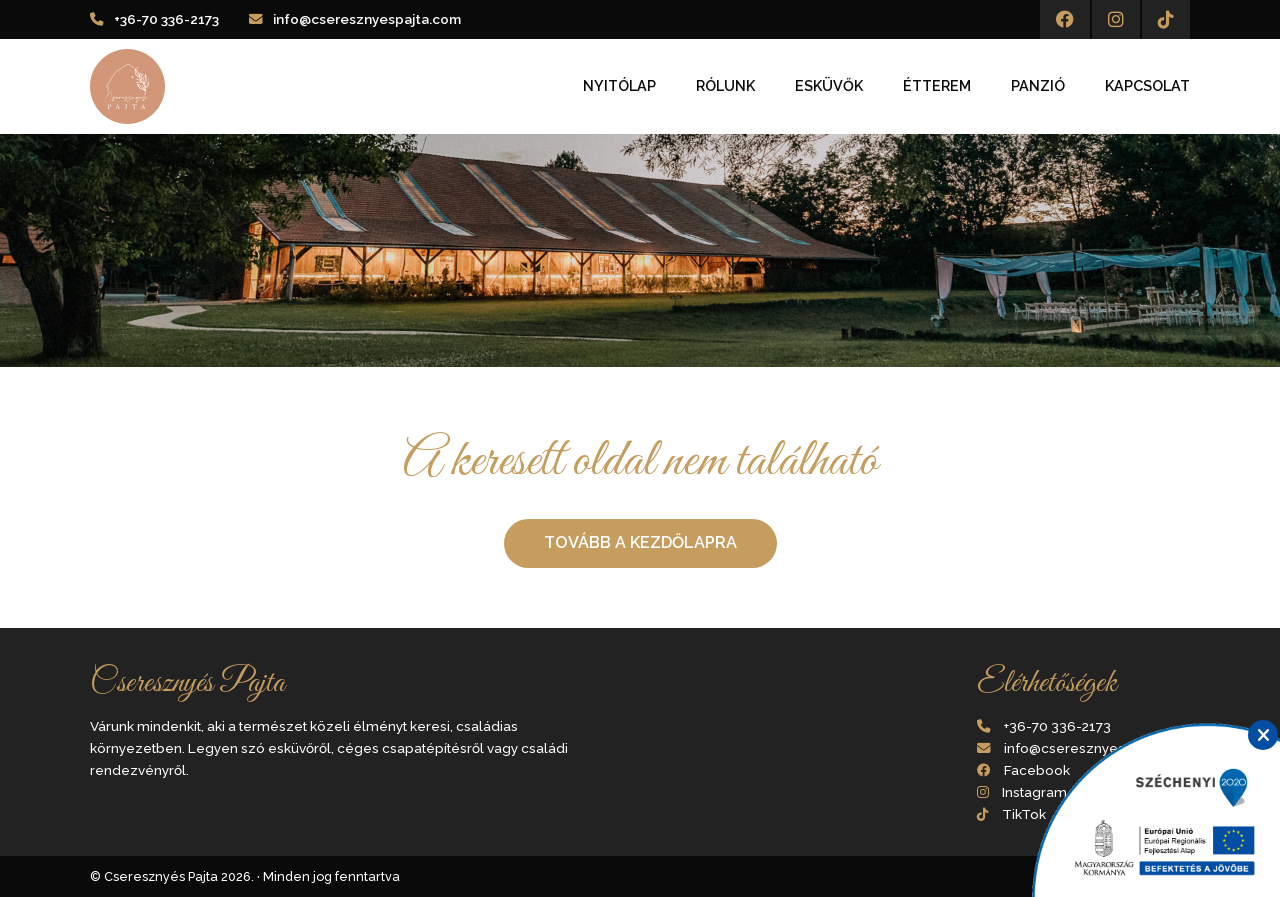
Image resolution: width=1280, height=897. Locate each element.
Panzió (1038, 86)
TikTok (1024, 814)
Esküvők (829, 86)
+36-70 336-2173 (166, 19)
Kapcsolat (1147, 86)
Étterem (937, 86)
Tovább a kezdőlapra (640, 542)
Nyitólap (619, 86)
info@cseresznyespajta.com (367, 19)
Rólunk (725, 86)
